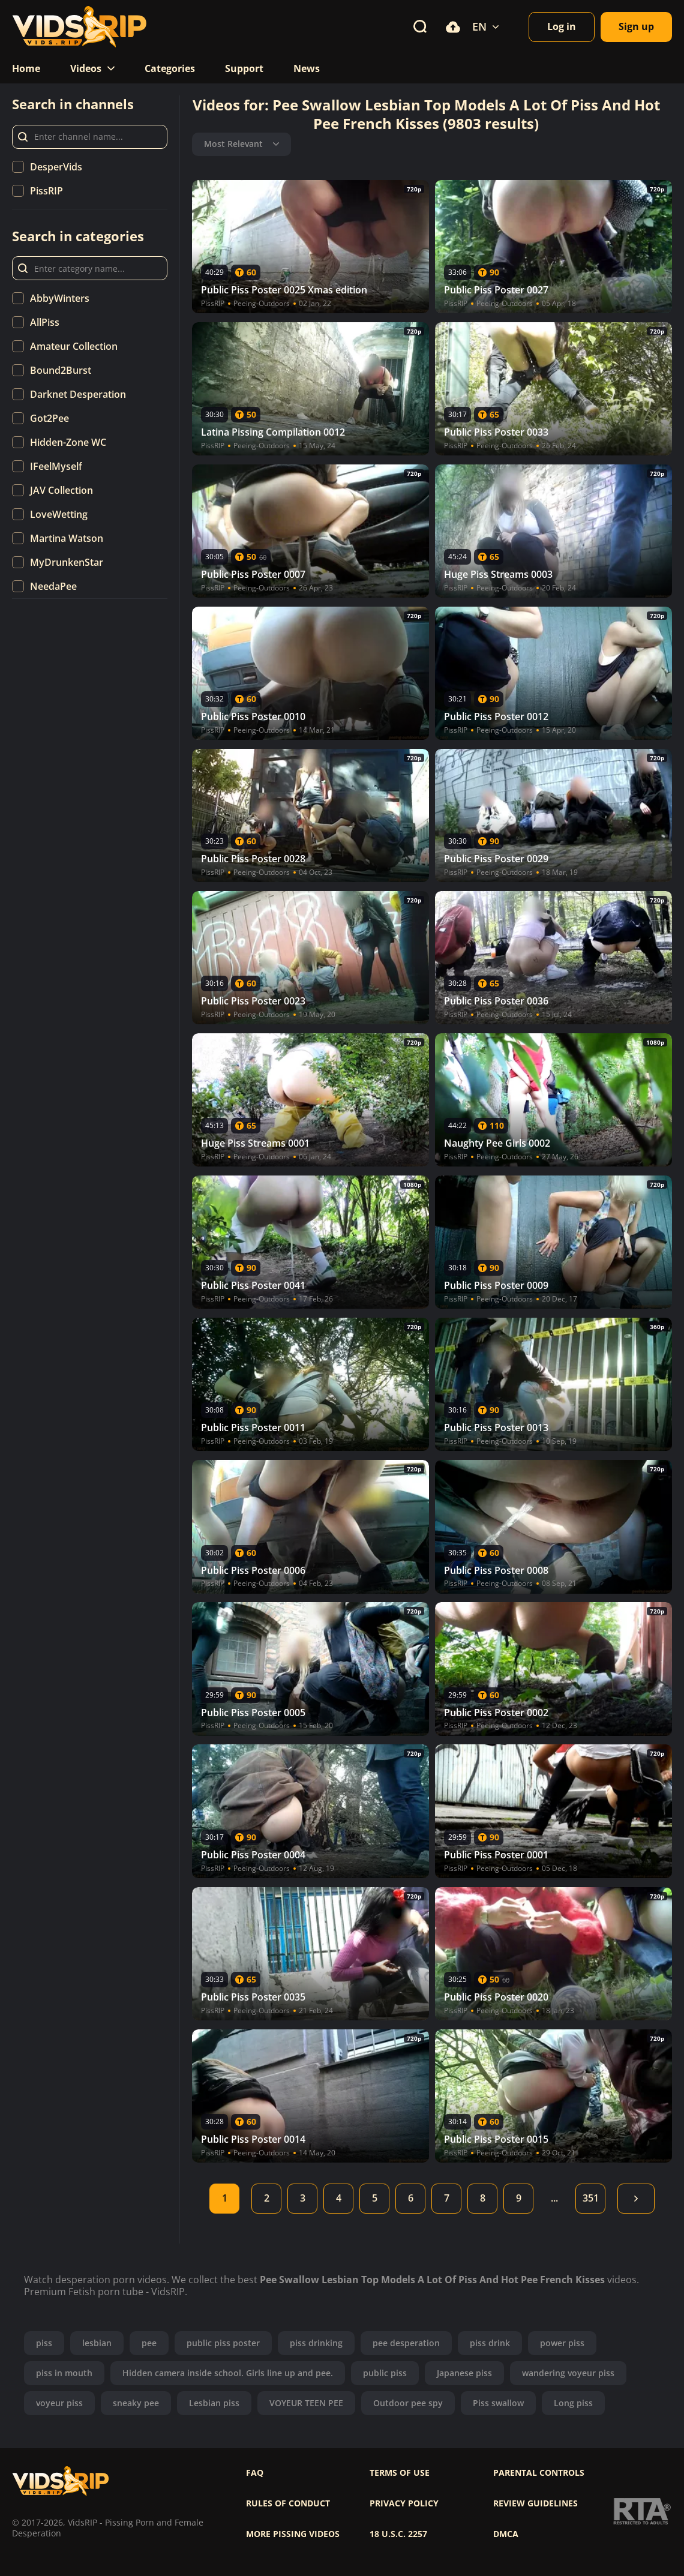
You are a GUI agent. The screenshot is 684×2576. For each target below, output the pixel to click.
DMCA (505, 2534)
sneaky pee (136, 2403)
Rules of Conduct (288, 2503)
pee (149, 2343)
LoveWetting (59, 514)
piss (44, 2343)
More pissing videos (293, 2534)
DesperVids (56, 167)
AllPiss (44, 322)
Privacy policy (404, 2503)
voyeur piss (59, 2403)
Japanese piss (464, 2373)
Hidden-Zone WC (68, 442)
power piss (562, 2343)
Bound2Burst (60, 370)
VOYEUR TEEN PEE (306, 2403)
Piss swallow (498, 2403)
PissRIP (46, 191)
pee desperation (406, 2343)
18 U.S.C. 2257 (398, 2534)
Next (636, 2199)
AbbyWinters (59, 298)
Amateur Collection (74, 346)
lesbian (97, 2343)
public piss (385, 2373)
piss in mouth (64, 2373)
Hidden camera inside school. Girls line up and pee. (227, 2373)
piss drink (490, 2343)
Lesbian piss (214, 2403)
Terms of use (400, 2472)
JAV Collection (61, 490)
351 (591, 2198)
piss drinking (316, 2343)
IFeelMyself (56, 466)
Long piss (573, 2403)
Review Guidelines (535, 2503)
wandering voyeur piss (568, 2373)
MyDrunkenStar (66, 562)
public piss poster (223, 2343)
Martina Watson (66, 538)
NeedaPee (53, 586)
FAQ (254, 2472)
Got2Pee (49, 418)
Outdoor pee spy (408, 2403)
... (554, 2198)
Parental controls (538, 2472)
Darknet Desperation (78, 394)
